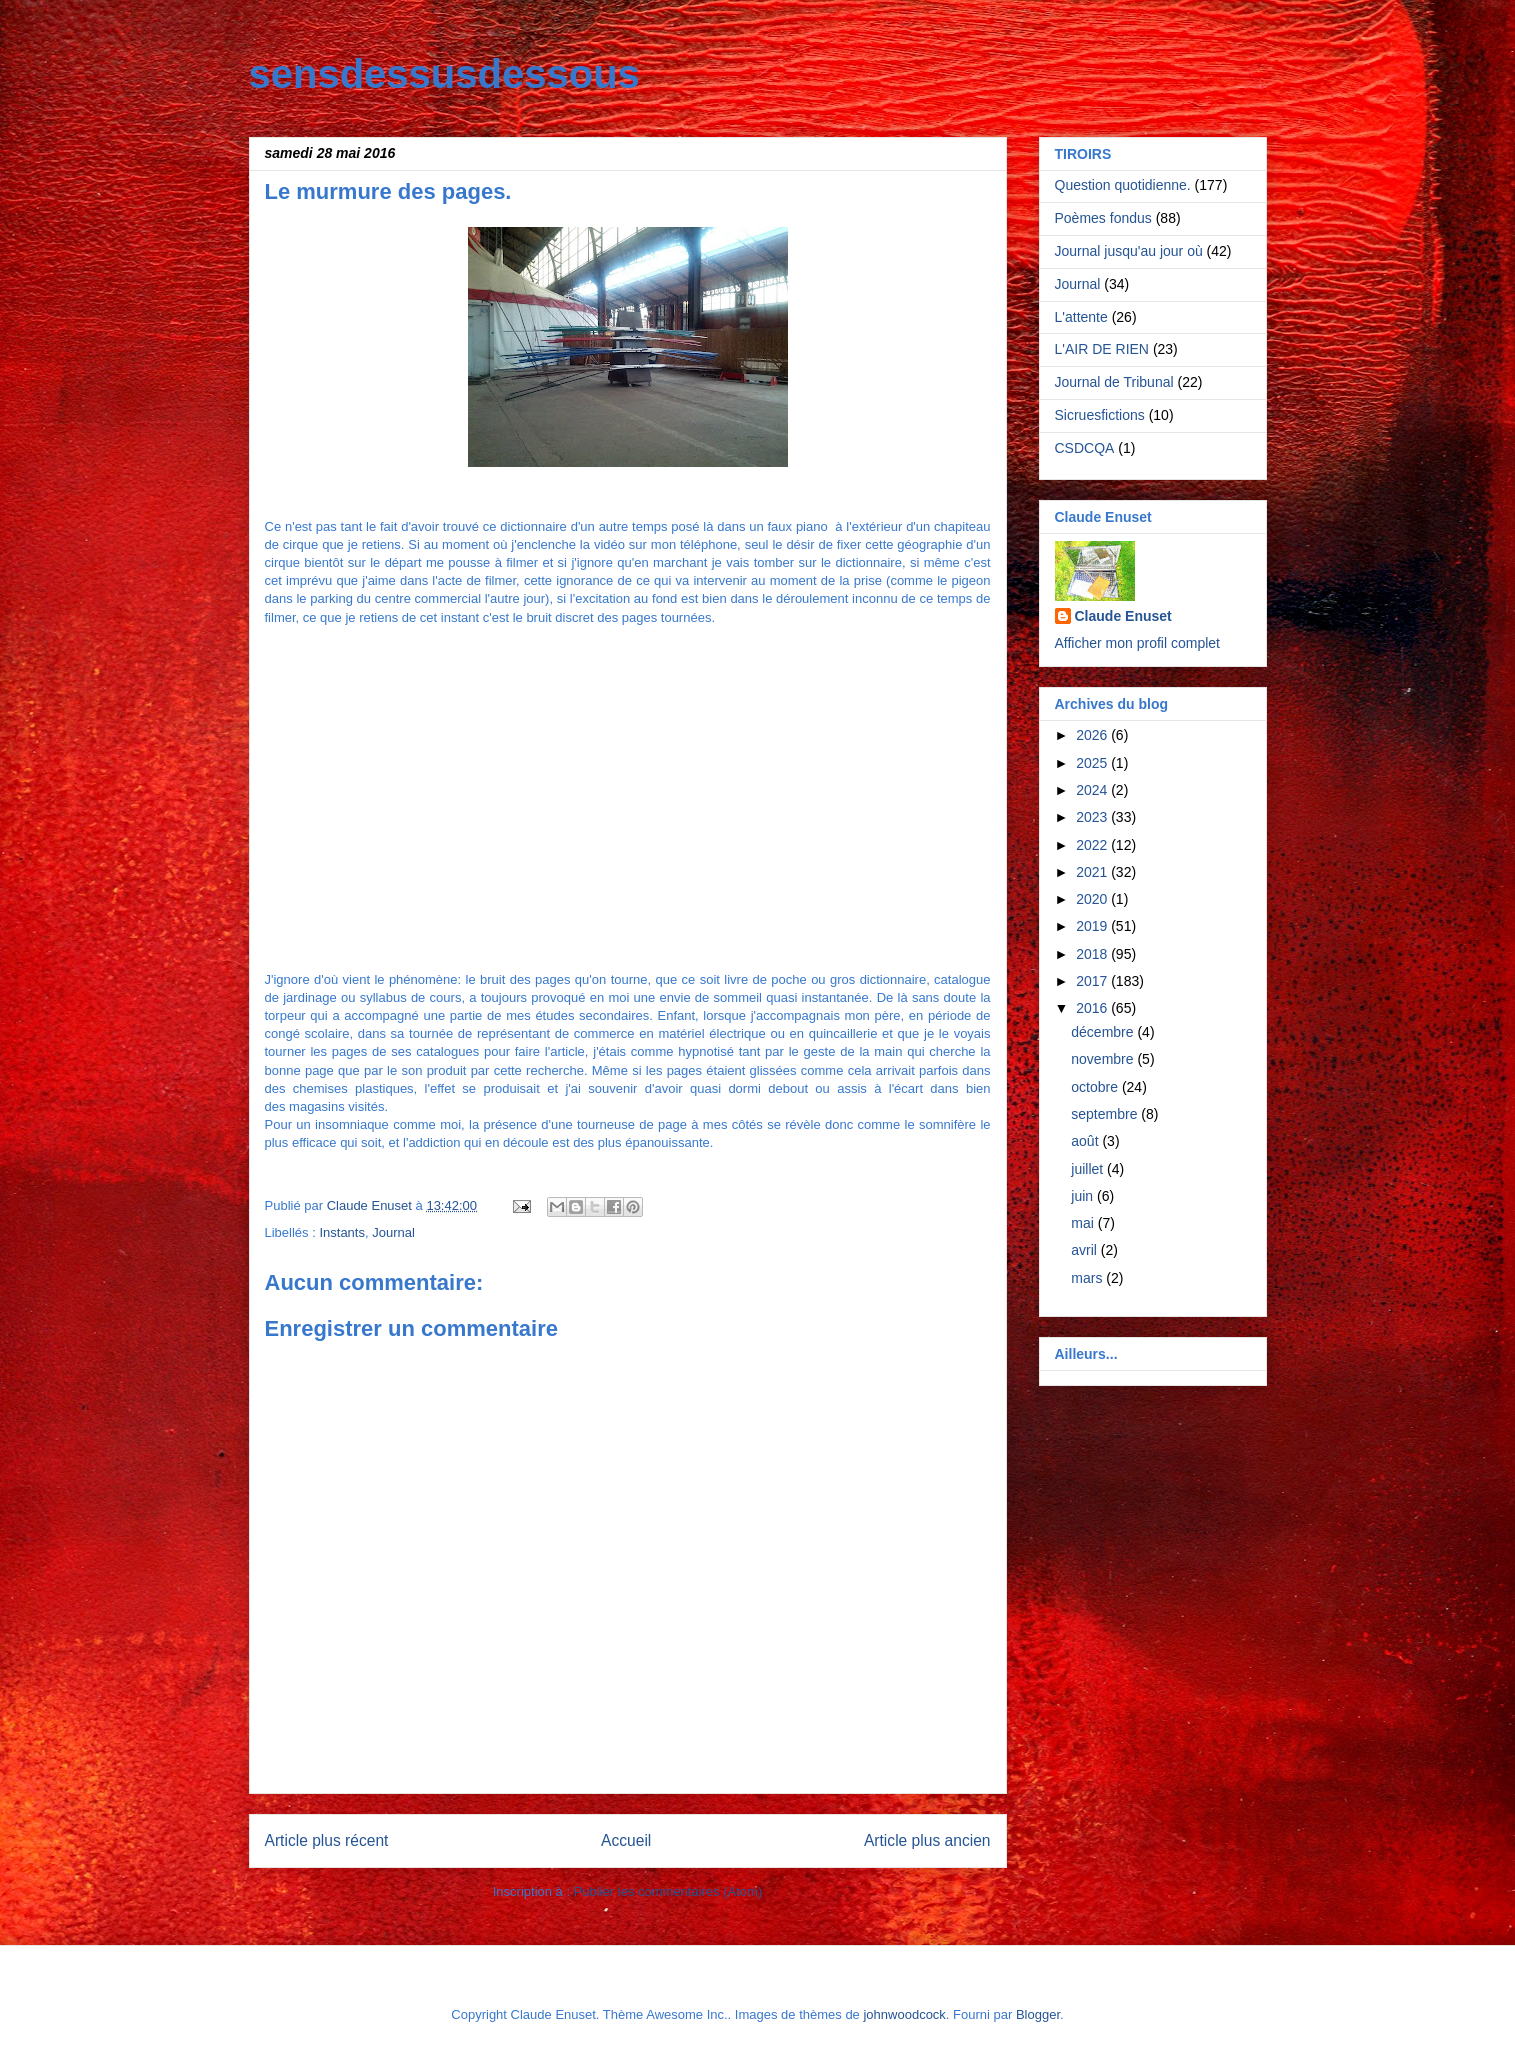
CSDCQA (1085, 448)
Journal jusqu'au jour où (1129, 251)
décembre (1104, 1032)
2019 (1093, 926)
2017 (1093, 981)
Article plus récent (327, 1840)
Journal (393, 1232)
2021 (1093, 872)
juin (1084, 1196)
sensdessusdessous (444, 74)
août (1086, 1141)
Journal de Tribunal (1114, 382)
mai (1084, 1223)
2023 (1093, 817)
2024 (1093, 790)
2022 (1093, 845)
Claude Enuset (1123, 616)
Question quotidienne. (1123, 185)
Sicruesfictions (1100, 415)
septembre (1106, 1114)
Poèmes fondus (1103, 218)
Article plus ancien (927, 1840)
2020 (1093, 899)
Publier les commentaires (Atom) (668, 1891)
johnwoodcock (904, 2014)
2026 (1093, 735)
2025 (1093, 763)
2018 (1093, 954)
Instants (342, 1232)
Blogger (1038, 2014)
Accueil (626, 1840)
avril (1086, 1250)
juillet (1089, 1169)
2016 (1093, 1008)
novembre (1104, 1059)
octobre (1096, 1087)
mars (1088, 1278)
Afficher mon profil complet (1137, 643)
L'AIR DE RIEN (1102, 349)
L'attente (1081, 317)
